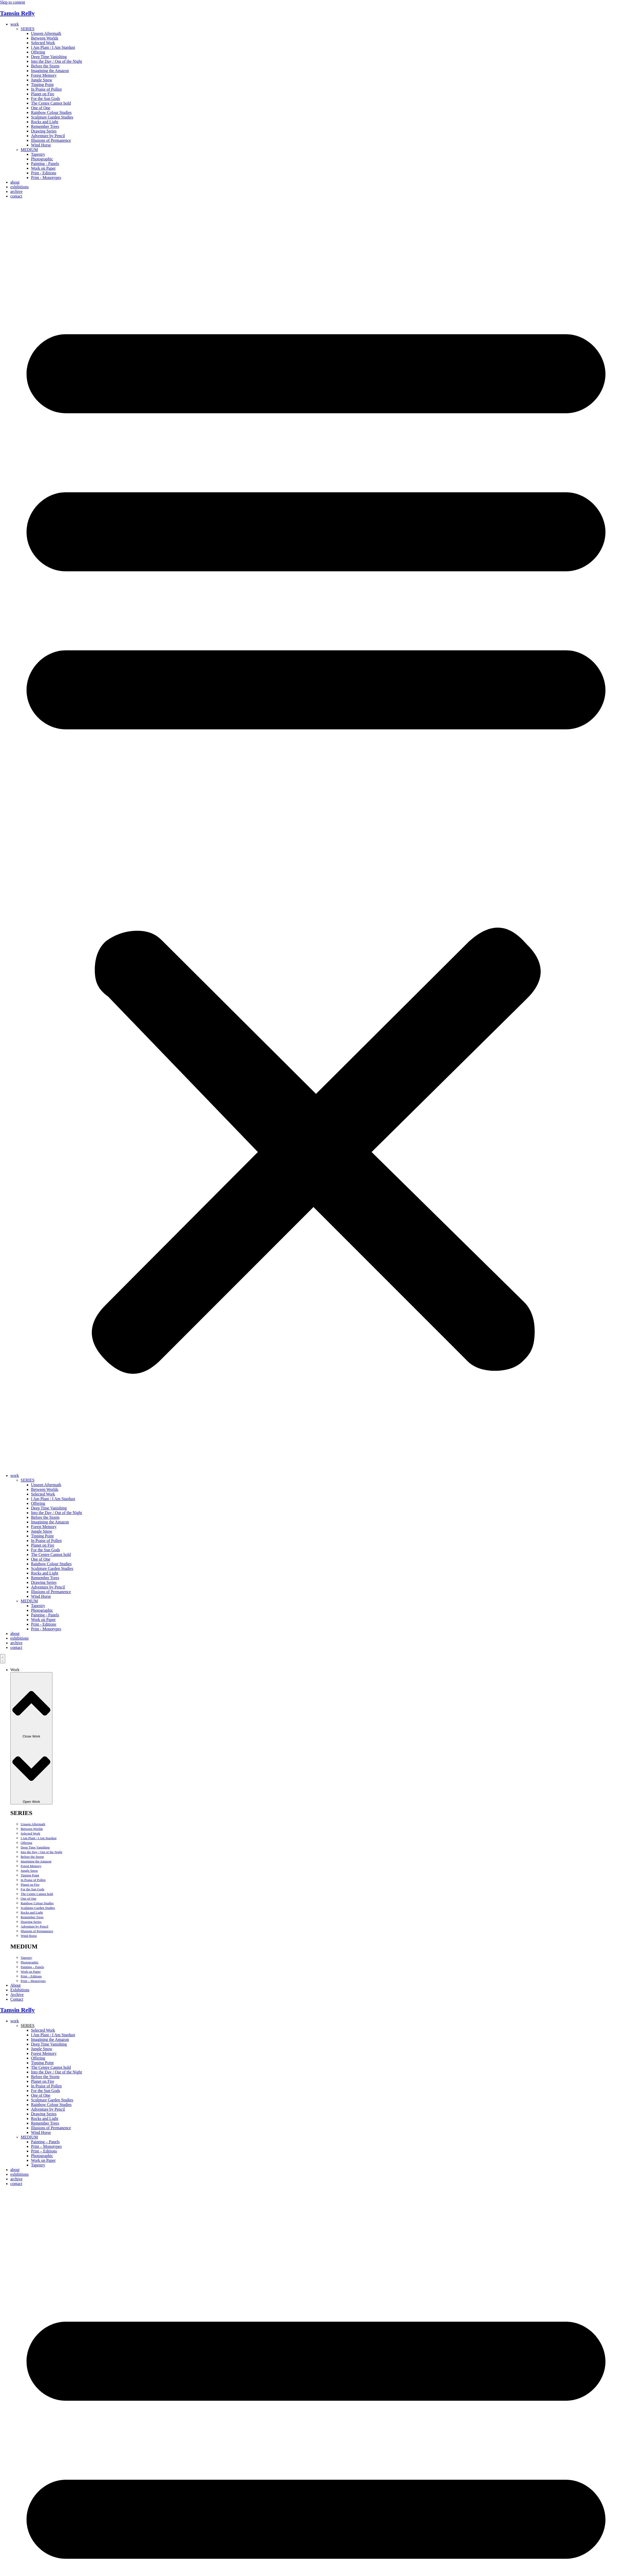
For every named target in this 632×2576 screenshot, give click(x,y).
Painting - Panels (45, 163)
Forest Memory (44, 75)
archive (16, 191)
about (15, 182)
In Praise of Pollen (46, 89)
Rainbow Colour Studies (51, 112)
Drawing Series (44, 131)
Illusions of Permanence (51, 140)
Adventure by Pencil (48, 136)
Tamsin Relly (17, 13)
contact (16, 196)
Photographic (42, 159)
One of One (40, 108)
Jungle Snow (41, 80)
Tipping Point (42, 84)
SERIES (27, 29)
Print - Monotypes (46, 177)
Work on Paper (43, 168)
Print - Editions (43, 173)
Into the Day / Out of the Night (56, 61)
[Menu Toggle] (2, 1658)
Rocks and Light (44, 122)
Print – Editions (31, 1976)
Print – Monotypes (33, 1981)
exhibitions (19, 187)
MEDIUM (29, 149)
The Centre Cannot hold (51, 103)
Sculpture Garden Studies (52, 117)
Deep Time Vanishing (49, 56)
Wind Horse (41, 145)
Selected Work (43, 43)
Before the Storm (45, 66)
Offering (38, 52)
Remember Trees (45, 126)
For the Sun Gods (45, 98)
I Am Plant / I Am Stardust (53, 47)
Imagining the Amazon (50, 70)
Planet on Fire (42, 94)
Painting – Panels (32, 1967)
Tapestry (38, 154)
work (14, 24)
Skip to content (12, 2)
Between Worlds (44, 38)
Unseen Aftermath (46, 33)
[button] (316, 836)
